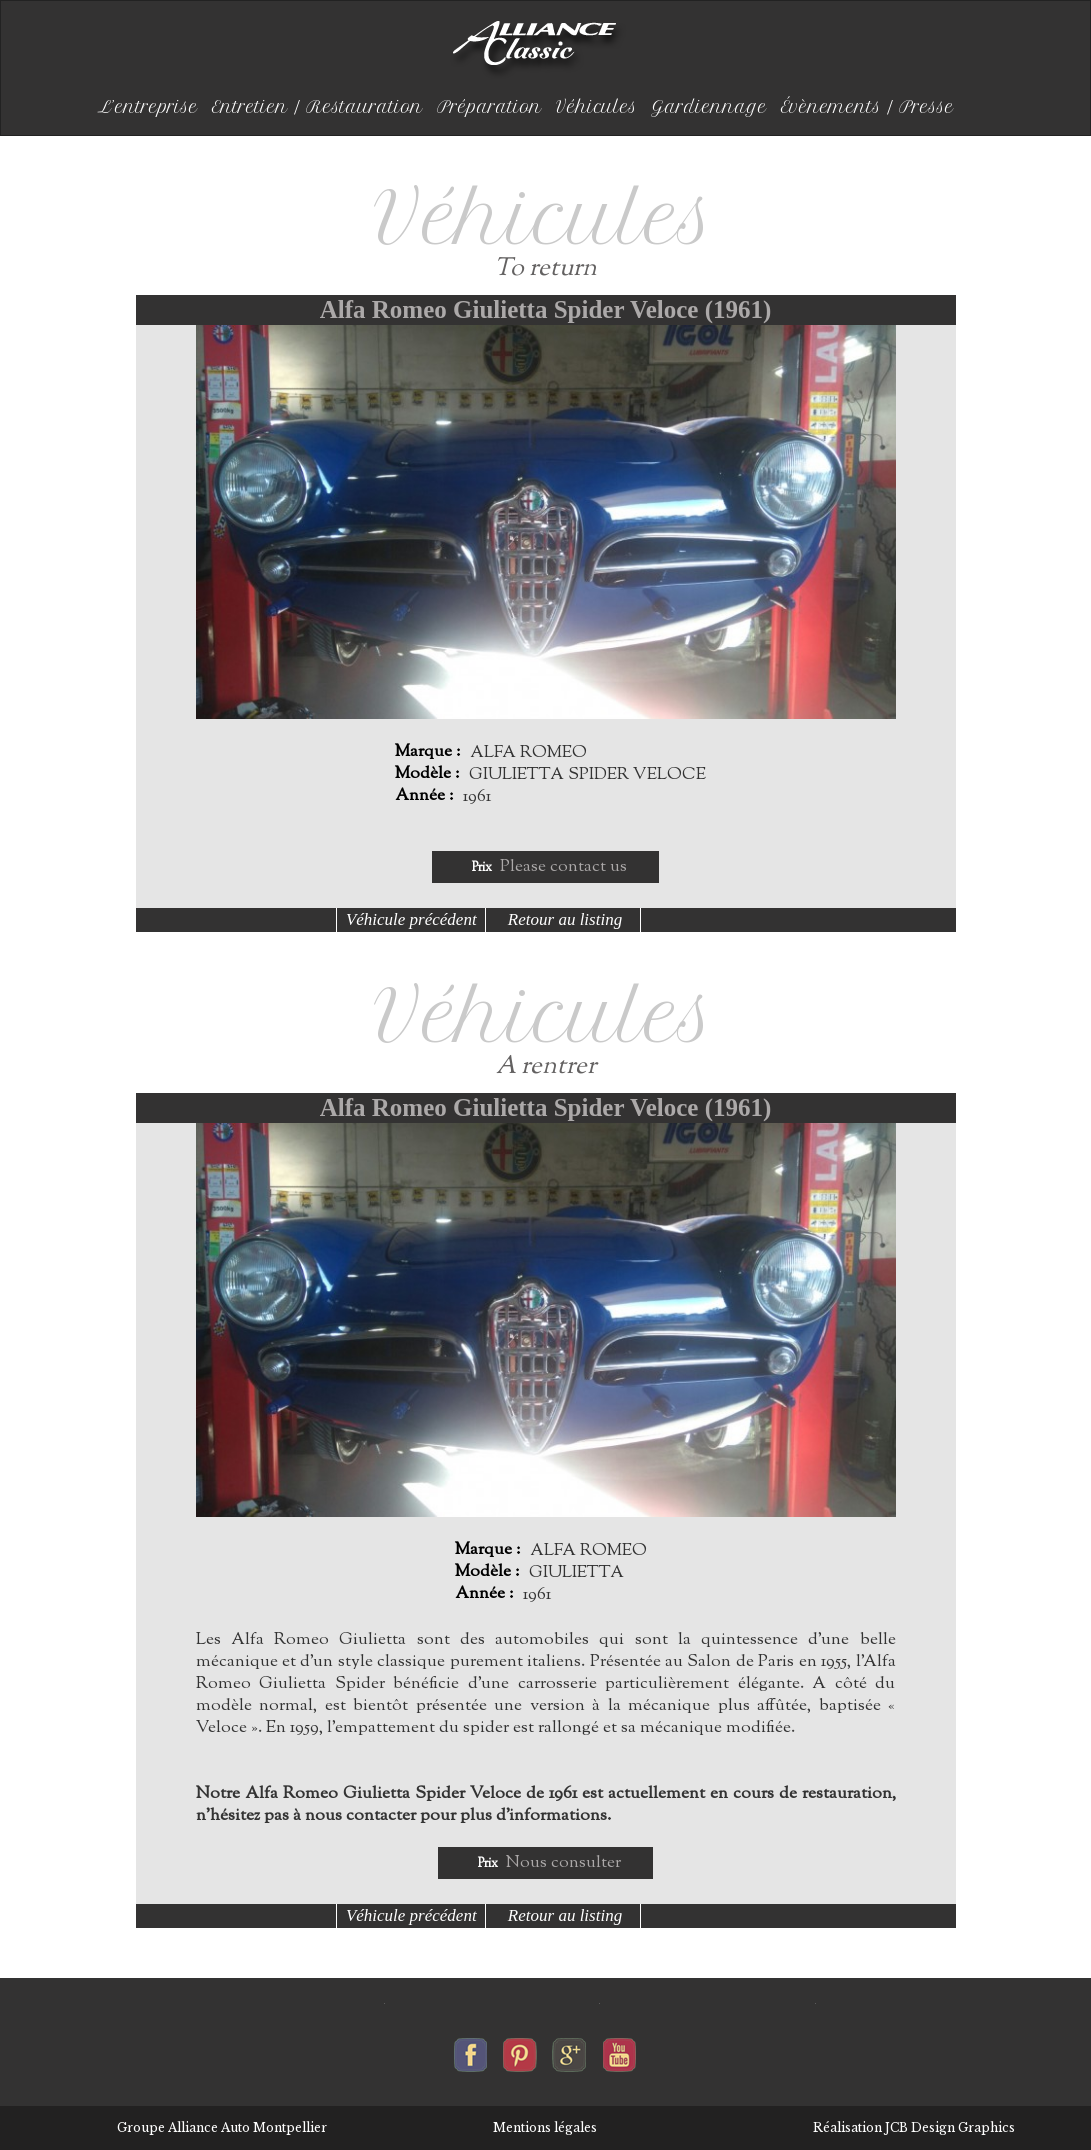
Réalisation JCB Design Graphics (914, 2127)
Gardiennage (709, 107)
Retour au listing (565, 919)
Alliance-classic (538, 50)
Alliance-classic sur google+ (569, 2050)
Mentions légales (545, 2127)
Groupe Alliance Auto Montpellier (222, 2127)
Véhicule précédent (411, 919)
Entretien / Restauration (317, 107)
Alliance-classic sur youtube (619, 2050)
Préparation (489, 107)
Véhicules (596, 107)
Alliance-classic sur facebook (471, 2050)
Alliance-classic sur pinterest (520, 2050)
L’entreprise (148, 107)
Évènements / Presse (867, 107)
